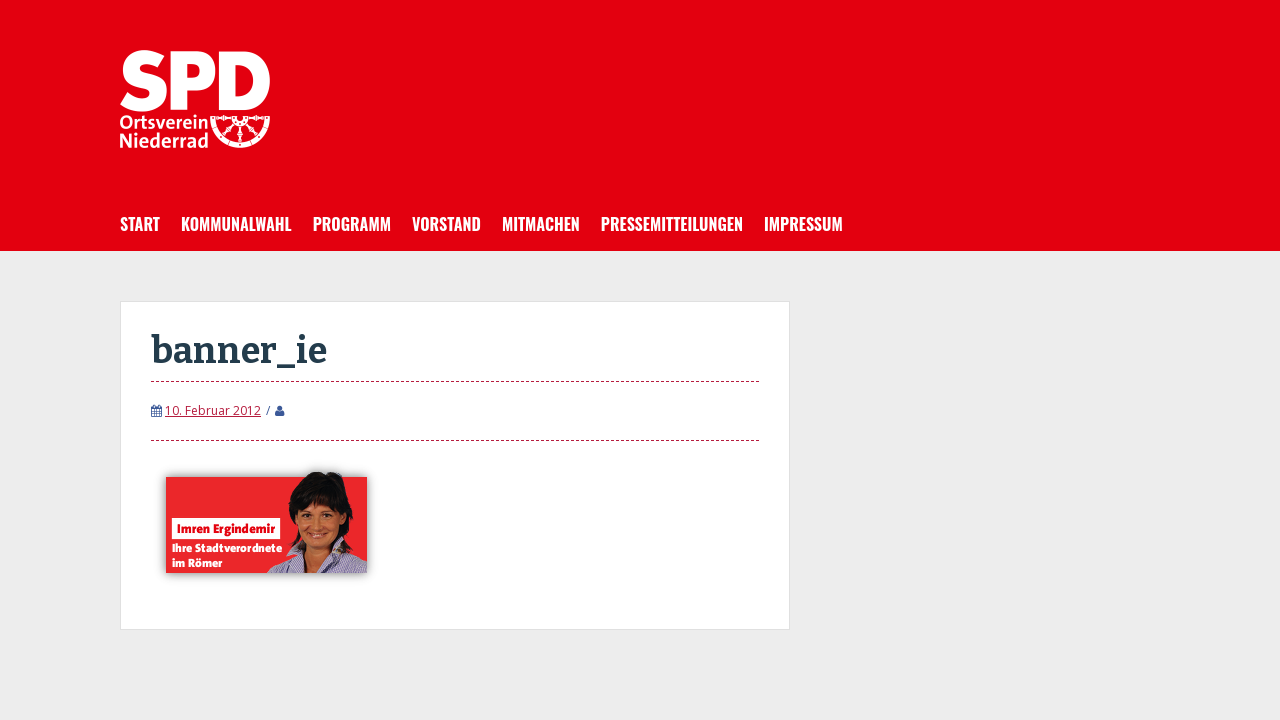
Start (140, 224)
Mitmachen (541, 224)
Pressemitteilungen (672, 224)
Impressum (803, 224)
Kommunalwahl (236, 224)
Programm (352, 224)
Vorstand (446, 224)
